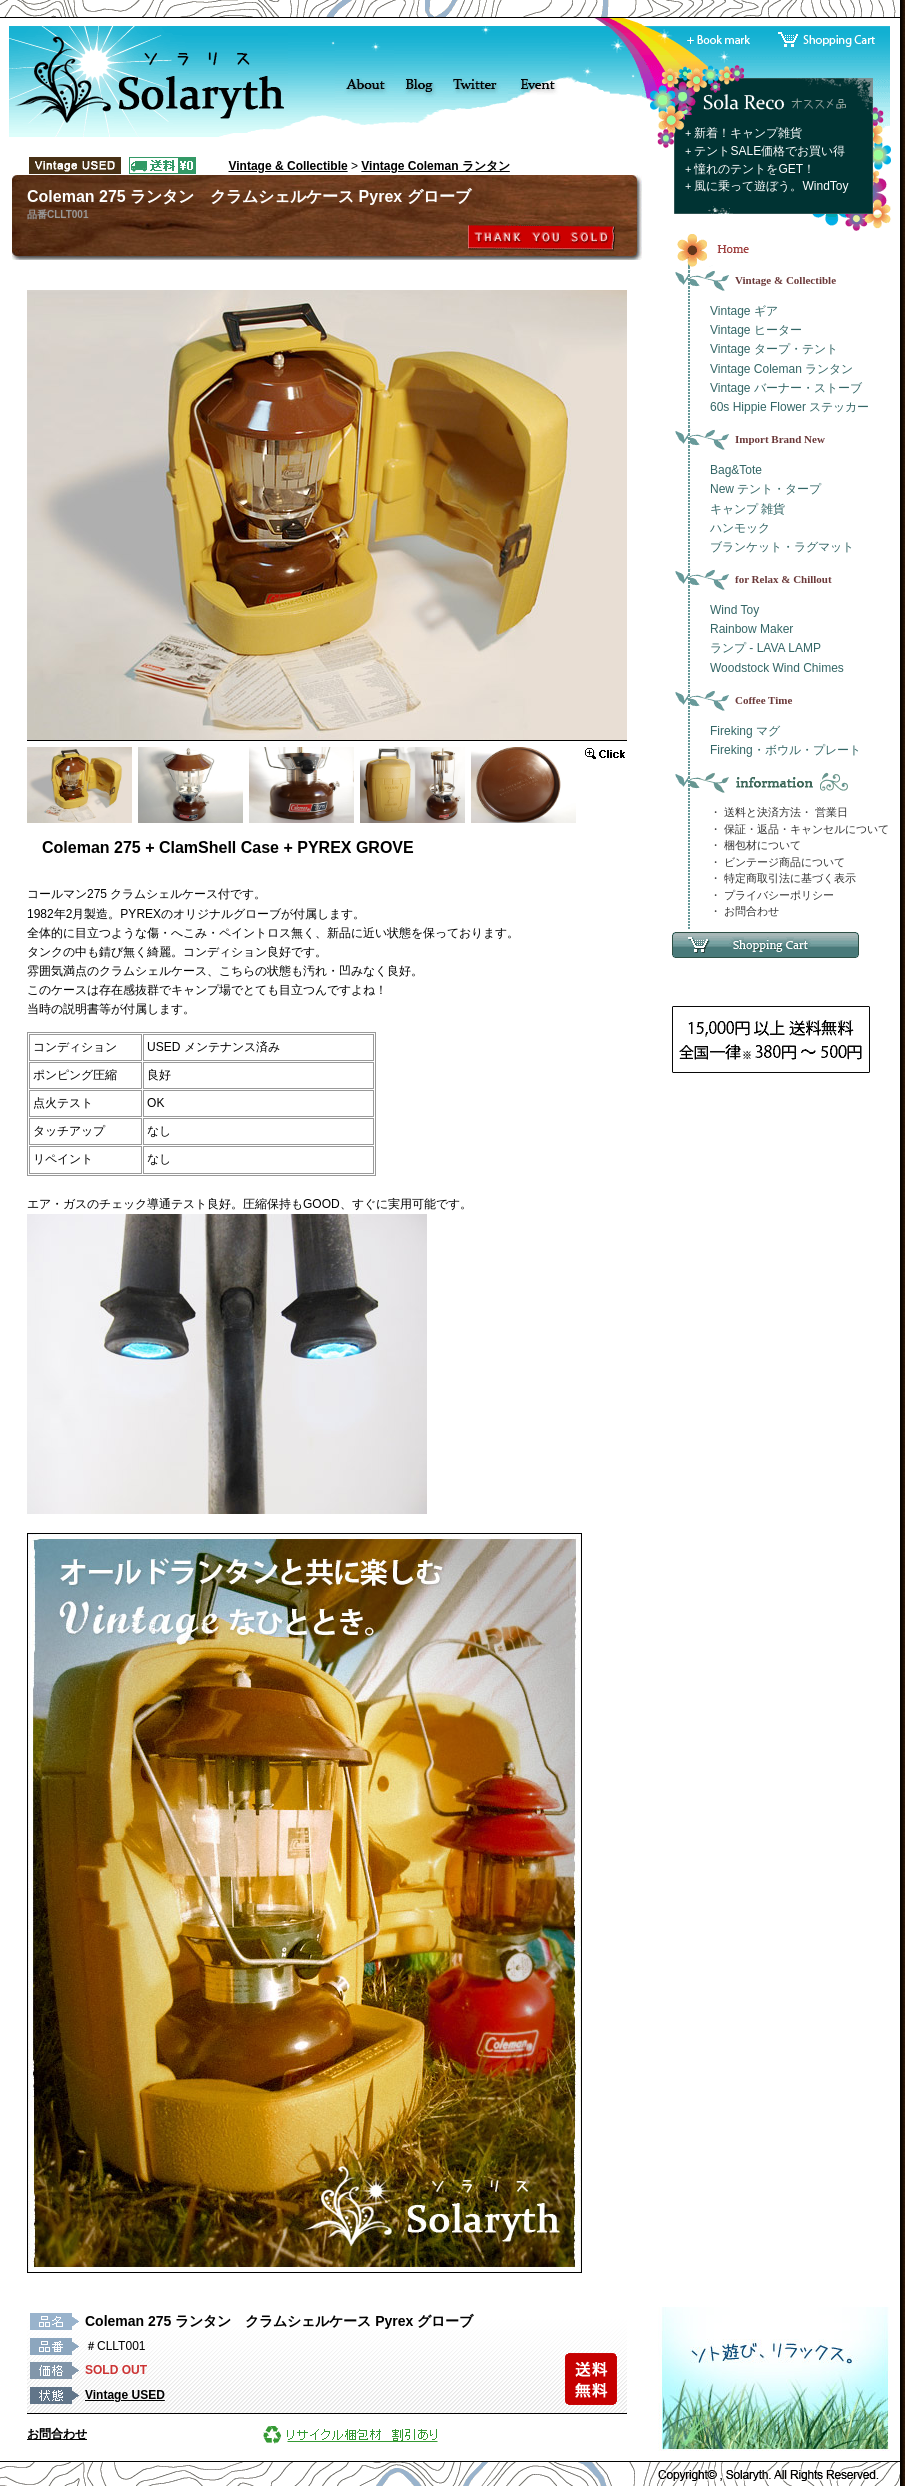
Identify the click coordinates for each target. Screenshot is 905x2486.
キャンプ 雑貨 (747, 509)
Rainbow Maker (751, 629)
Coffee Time (763, 700)
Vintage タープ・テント (774, 349)
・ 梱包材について (755, 845)
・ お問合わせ (744, 911)
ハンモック (740, 528)
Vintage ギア (744, 311)
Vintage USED (125, 2395)
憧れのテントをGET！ (754, 169)
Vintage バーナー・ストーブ (786, 388)
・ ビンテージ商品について (777, 862)
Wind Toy (734, 610)
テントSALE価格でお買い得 (769, 151)
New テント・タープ (765, 489)
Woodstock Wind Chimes (777, 668)
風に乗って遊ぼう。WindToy (771, 186)
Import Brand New (780, 439)
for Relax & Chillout (783, 579)
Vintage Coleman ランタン (435, 166)
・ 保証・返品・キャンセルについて (799, 829)
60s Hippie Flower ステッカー (789, 407)
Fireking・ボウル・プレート (785, 750)
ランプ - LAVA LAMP (765, 648)
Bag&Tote (736, 470)
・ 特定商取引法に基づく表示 (783, 878)
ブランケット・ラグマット (782, 547)
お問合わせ (57, 2434)
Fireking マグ (745, 731)
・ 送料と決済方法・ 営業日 (779, 812)
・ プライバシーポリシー (772, 895)
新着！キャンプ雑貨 (748, 133)
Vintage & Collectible (288, 166)
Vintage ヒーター (756, 330)
